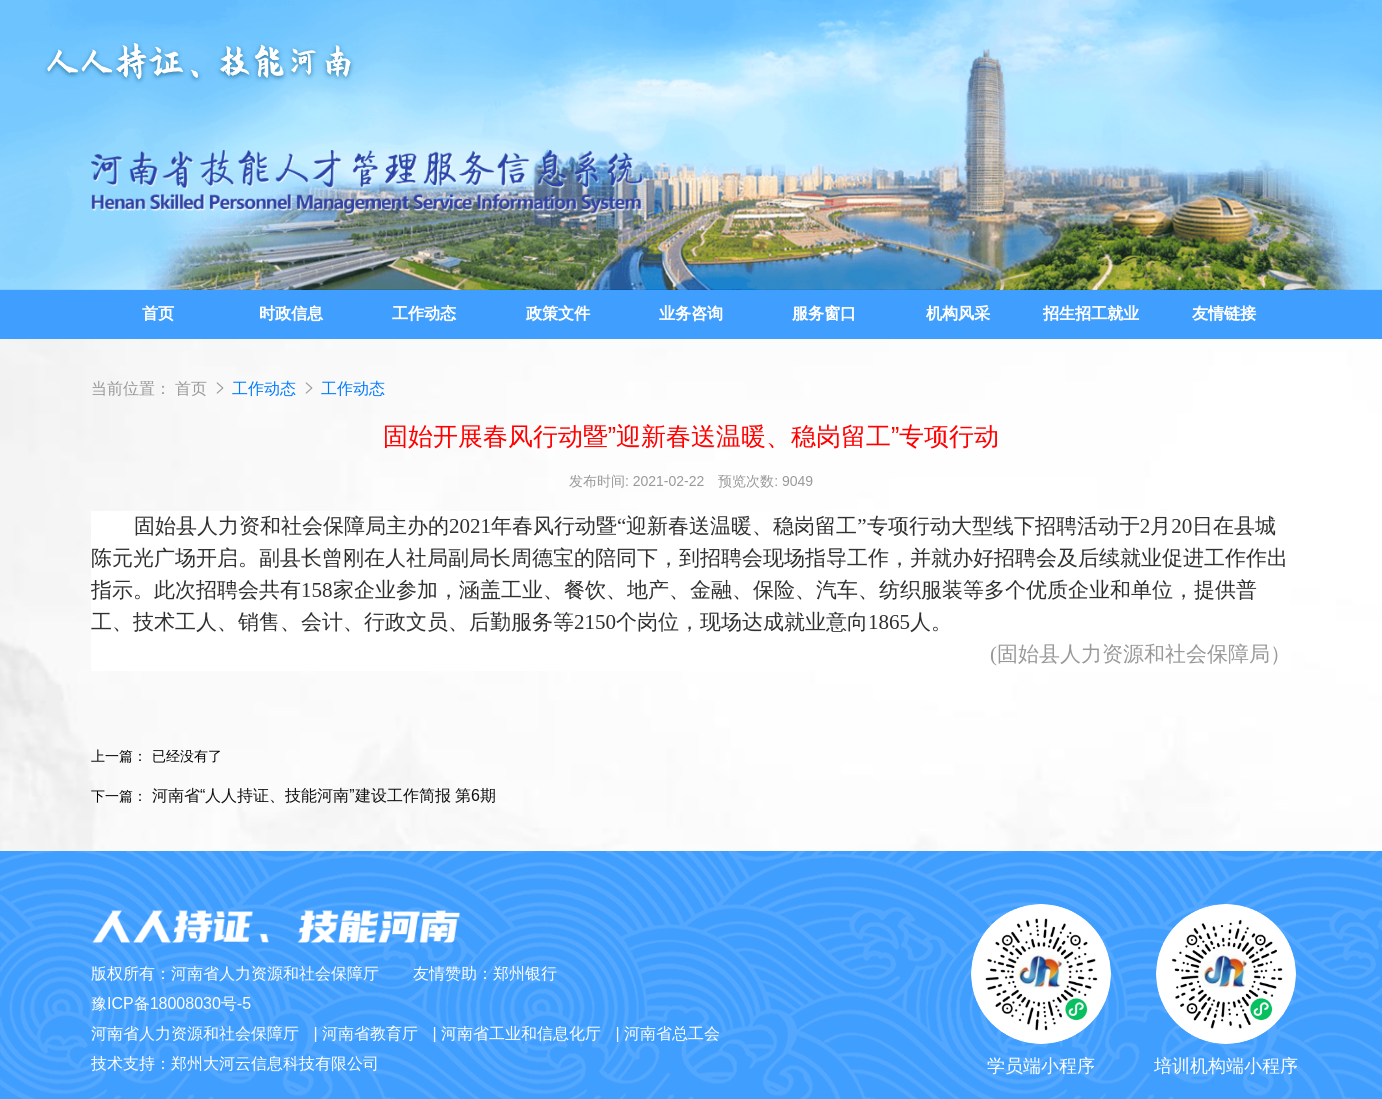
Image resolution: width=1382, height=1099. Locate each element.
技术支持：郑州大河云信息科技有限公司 (235, 1063)
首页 (191, 388)
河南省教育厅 (370, 1033)
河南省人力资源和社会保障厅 (195, 1033)
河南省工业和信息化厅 (521, 1033)
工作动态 (266, 388)
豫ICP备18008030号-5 (171, 1003)
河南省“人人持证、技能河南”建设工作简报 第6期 (324, 795)
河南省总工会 (672, 1033)
